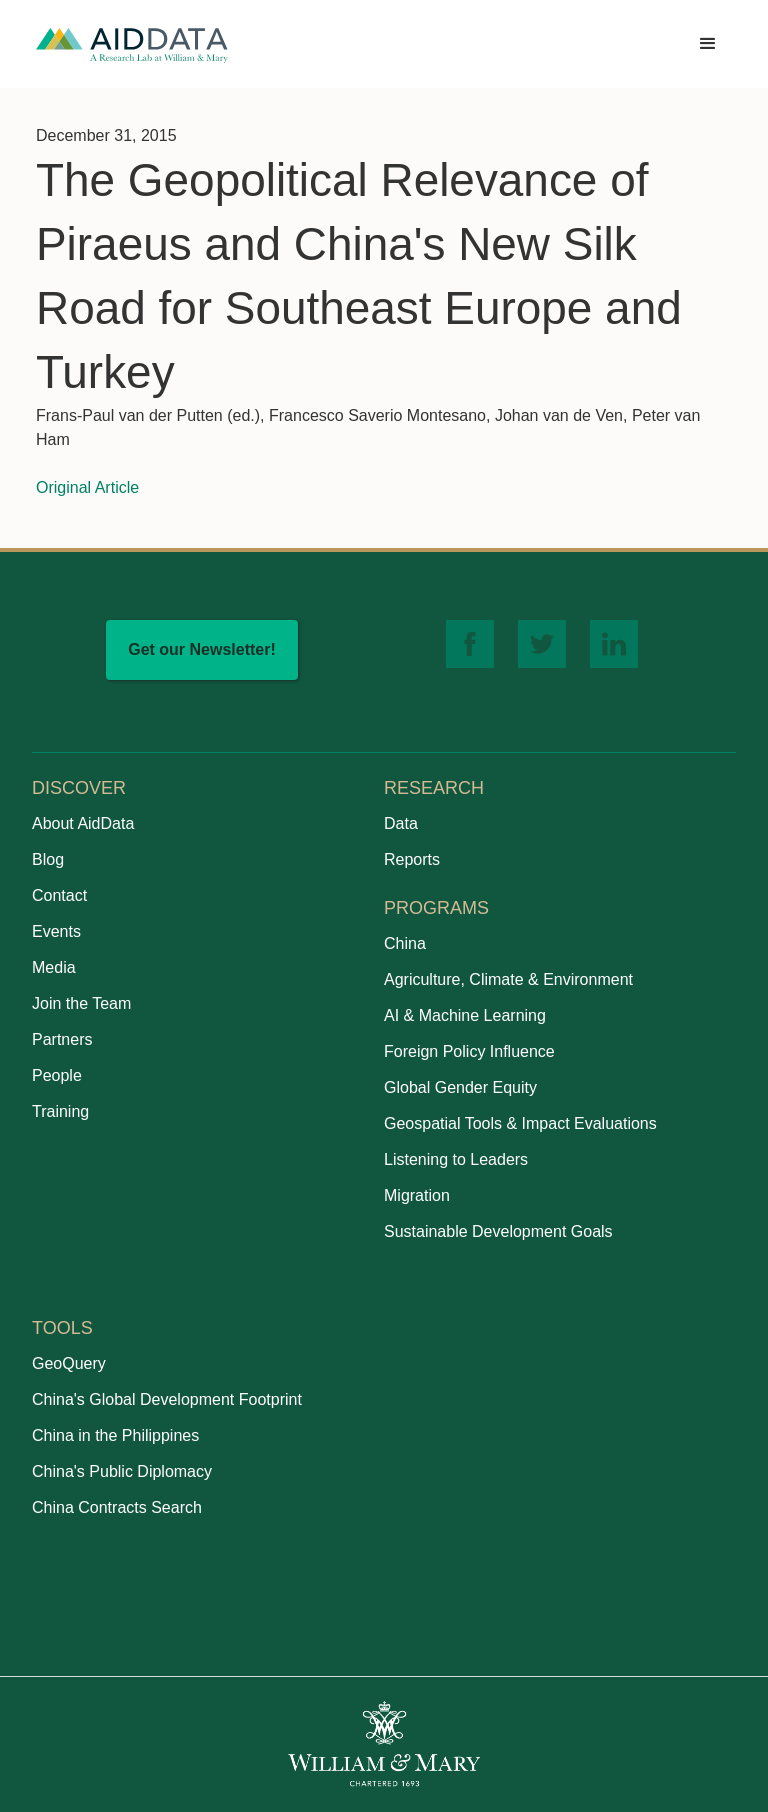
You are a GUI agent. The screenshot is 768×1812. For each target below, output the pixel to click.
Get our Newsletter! (202, 649)
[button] (708, 44)
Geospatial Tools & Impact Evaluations (520, 1123)
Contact (59, 895)
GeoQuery (69, 1363)
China (405, 943)
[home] (132, 44)
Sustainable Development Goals (498, 1231)
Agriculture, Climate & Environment (508, 979)
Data (401, 823)
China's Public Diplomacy (122, 1471)
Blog (48, 859)
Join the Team (81, 1003)
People (57, 1075)
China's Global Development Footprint (167, 1399)
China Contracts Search (117, 1507)
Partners (62, 1039)
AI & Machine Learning (465, 1015)
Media (54, 967)
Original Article (87, 487)
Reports (412, 859)
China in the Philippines (115, 1435)
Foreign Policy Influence (469, 1051)
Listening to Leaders (456, 1159)
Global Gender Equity (460, 1087)
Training (60, 1111)
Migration (417, 1195)
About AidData (83, 823)
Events (56, 931)
